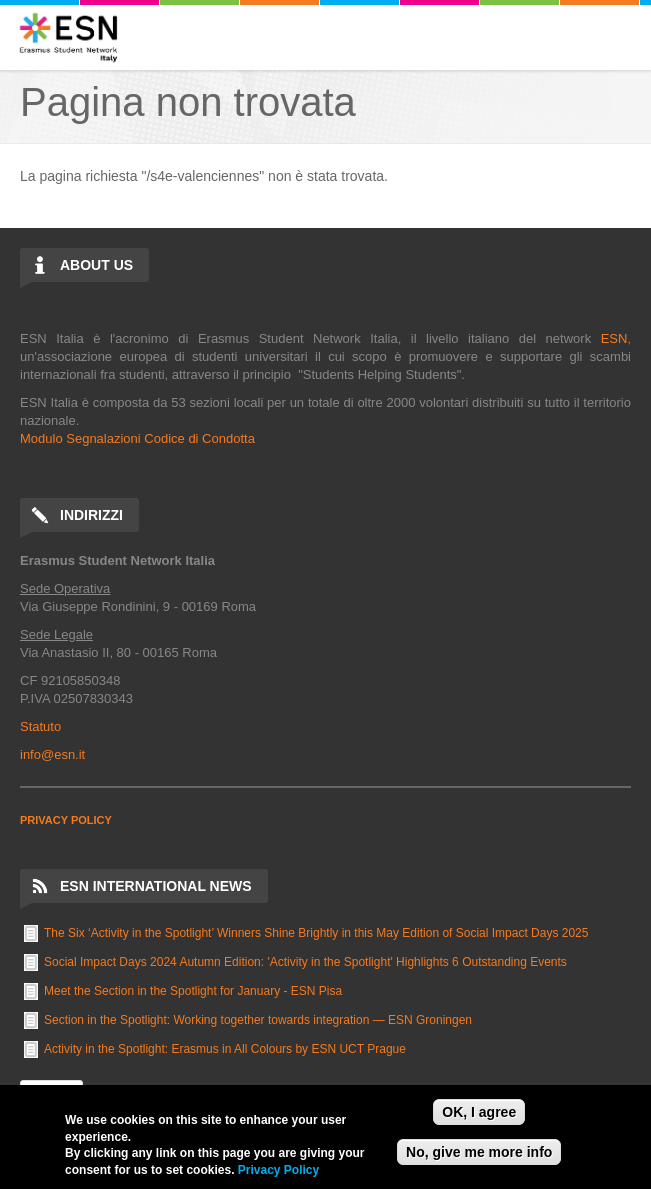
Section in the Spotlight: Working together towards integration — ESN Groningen (258, 1020)
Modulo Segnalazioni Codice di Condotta (137, 438)
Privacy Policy (278, 1170)
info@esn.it (52, 754)
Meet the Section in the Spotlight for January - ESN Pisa (193, 991)
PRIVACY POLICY (66, 820)
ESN (614, 338)
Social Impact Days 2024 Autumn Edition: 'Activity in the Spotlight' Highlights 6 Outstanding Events (305, 962)
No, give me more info (479, 1152)
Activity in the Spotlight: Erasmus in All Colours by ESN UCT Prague (225, 1049)
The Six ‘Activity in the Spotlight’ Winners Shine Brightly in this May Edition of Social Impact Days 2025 (316, 933)
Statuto (40, 726)
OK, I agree (479, 1112)
